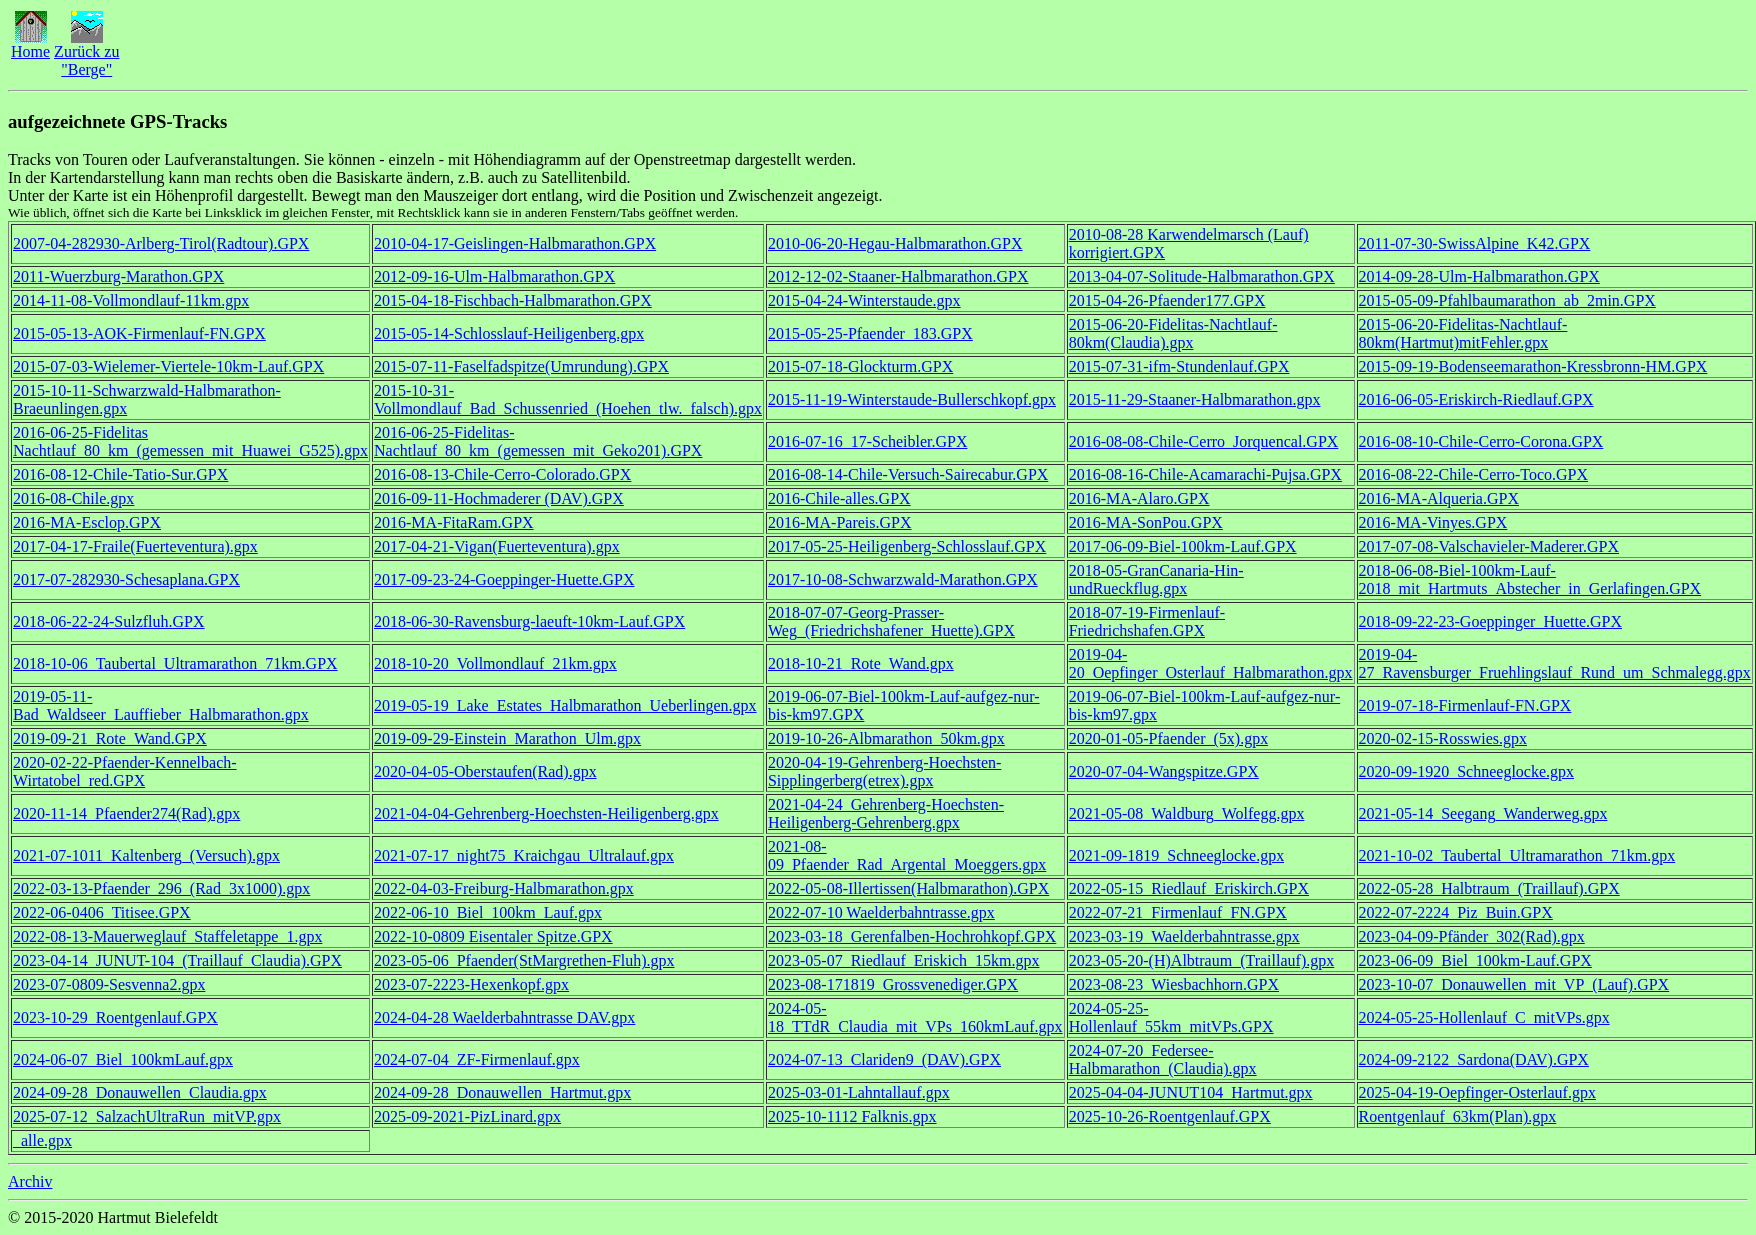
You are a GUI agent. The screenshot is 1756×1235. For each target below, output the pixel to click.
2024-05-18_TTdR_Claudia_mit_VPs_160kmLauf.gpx (915, 1017)
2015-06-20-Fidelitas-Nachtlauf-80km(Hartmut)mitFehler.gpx (1463, 333)
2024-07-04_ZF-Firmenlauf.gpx (477, 1059)
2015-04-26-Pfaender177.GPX (1167, 300)
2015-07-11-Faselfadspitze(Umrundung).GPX (521, 366)
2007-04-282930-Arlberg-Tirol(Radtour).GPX (161, 243)
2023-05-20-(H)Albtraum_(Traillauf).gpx (1202, 960)
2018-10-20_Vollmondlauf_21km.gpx (495, 663)
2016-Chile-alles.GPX (839, 498)
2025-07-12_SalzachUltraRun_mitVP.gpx (147, 1116)
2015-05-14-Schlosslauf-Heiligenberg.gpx (509, 333)
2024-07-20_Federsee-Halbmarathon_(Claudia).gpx (1163, 1059)
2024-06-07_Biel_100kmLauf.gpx (123, 1059)
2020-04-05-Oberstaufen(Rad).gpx (485, 771)
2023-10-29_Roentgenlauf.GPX (115, 1017)
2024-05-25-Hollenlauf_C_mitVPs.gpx (1484, 1017)
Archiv (30, 1181)
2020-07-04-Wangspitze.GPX (1164, 771)
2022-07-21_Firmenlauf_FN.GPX (1178, 912)
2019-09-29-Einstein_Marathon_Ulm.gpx (507, 738)
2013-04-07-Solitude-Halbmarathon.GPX (1202, 276)
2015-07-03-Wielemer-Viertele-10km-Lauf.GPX (168, 366)
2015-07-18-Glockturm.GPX (860, 366)
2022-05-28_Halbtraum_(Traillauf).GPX (1489, 888)
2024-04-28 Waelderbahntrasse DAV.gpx (504, 1017)
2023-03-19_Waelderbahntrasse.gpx (1184, 936)
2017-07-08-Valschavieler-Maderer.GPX (1489, 546)
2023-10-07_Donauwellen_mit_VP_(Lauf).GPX (1514, 984)
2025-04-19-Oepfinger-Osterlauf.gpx (1477, 1092)
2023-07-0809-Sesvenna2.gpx (109, 984)
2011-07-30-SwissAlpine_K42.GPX (1475, 243)
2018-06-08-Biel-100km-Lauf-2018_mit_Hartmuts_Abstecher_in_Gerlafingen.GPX (1530, 579)
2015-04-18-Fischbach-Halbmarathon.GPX (513, 300)
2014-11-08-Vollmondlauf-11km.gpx (131, 300)
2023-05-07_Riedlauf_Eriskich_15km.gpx (904, 960)
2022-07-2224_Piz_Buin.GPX (1456, 912)
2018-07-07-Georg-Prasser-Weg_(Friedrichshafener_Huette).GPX (891, 621)
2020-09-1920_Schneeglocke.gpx (1467, 771)
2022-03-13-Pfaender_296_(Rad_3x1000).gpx (161, 888)
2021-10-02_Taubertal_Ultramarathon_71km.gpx (1517, 855)
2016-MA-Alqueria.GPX (1439, 498)
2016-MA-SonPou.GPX (1146, 522)
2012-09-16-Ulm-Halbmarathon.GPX (494, 276)
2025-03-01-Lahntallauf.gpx (859, 1092)
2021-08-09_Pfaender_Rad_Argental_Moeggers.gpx (907, 855)
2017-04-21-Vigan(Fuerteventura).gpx (497, 546)
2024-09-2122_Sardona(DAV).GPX (1474, 1059)
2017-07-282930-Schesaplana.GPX (126, 579)
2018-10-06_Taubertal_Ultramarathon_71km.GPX (175, 663)
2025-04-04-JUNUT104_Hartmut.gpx (1191, 1092)
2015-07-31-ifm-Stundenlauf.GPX (1179, 366)
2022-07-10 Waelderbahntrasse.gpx (881, 912)
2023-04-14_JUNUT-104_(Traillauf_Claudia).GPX (177, 960)
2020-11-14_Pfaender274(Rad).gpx (126, 813)
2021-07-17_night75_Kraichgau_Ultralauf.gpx (524, 855)
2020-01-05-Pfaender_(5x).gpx (1169, 738)
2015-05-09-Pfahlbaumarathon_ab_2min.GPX (1507, 300)
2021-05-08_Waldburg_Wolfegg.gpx (1187, 813)
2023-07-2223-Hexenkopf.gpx (471, 984)
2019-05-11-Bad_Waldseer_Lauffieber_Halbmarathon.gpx (161, 705)
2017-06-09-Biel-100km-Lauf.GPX (1183, 546)
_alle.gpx (42, 1140)
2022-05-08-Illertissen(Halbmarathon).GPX (908, 888)
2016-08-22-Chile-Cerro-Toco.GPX (1474, 474)
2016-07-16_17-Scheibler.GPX (868, 441)
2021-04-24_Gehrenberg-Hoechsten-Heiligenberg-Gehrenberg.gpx (886, 813)
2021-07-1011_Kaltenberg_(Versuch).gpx (146, 855)
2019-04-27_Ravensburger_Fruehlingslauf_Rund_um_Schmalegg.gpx (1555, 663)
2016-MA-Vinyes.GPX (1433, 522)
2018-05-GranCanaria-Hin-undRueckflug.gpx (1156, 579)
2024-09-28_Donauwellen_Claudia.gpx (140, 1092)
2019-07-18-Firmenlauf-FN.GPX (1465, 705)
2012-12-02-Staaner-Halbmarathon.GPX (898, 276)
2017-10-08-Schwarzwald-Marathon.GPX (903, 579)
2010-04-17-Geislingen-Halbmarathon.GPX (515, 243)
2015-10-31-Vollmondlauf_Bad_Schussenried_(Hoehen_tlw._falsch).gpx (568, 399)
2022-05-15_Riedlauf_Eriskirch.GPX (1189, 888)
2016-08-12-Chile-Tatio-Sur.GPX (120, 474)
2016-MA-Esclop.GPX (87, 522)
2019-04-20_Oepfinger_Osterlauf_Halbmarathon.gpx (1211, 663)
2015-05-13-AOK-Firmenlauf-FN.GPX (139, 333)
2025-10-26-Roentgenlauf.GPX (1170, 1116)
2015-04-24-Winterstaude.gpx (864, 300)
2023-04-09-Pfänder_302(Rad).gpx (1472, 936)
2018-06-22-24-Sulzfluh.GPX (109, 621)
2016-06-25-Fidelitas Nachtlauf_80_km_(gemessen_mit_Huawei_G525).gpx (190, 441)
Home (30, 44)
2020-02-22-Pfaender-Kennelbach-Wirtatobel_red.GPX (125, 771)
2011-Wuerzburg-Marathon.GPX (118, 276)
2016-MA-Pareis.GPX (840, 522)
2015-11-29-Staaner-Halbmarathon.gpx (1195, 399)
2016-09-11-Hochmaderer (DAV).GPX (499, 498)
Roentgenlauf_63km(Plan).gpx (1458, 1116)
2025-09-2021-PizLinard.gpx (467, 1116)
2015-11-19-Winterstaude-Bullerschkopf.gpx (912, 399)
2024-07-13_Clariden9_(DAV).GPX (884, 1059)
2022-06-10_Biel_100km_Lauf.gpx (488, 912)
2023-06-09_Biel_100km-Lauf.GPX (1475, 960)
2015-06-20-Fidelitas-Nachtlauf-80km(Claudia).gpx (1173, 333)
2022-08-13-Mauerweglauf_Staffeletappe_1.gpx (167, 936)
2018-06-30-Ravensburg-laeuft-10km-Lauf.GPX (529, 621)
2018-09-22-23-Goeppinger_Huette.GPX (1491, 621)
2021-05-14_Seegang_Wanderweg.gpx (1483, 813)
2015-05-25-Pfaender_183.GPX (870, 333)
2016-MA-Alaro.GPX (1139, 498)
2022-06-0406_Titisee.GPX (102, 912)
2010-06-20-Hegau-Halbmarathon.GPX (895, 243)
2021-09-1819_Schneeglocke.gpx (1177, 855)
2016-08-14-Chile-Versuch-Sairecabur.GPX (908, 474)
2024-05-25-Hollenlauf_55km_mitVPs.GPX (1171, 1017)
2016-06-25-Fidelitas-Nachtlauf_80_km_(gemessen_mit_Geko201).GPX (538, 441)
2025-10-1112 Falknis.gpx (852, 1116)
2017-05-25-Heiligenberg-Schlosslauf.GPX (907, 546)
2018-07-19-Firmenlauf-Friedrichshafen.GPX (1147, 621)
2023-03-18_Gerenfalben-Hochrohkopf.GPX (912, 936)
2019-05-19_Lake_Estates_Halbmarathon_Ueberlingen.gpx (565, 705)
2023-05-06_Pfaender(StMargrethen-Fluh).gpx (524, 960)
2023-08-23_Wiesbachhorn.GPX (1174, 984)
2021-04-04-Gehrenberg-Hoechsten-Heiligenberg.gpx (546, 813)
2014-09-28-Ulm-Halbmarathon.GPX (1479, 276)
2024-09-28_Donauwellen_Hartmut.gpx (502, 1092)
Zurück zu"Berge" (86, 53)
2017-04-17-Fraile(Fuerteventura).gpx (135, 546)
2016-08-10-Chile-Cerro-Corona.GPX (1481, 441)
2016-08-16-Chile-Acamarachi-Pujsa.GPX (1205, 474)
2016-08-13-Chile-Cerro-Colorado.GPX (502, 474)
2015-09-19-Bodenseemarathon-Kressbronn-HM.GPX (1533, 366)
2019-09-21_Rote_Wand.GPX (110, 738)
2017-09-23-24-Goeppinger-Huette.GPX (504, 579)
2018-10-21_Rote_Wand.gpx (861, 663)
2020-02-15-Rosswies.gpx (1443, 738)
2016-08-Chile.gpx (73, 498)
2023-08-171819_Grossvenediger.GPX (893, 984)
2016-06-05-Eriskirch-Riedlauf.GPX (1476, 399)
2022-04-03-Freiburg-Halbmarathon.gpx (504, 888)
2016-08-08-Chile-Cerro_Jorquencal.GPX (1204, 441)
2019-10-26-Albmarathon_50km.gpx (886, 738)
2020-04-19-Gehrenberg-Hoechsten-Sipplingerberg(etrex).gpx (884, 771)
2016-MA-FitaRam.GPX (454, 522)
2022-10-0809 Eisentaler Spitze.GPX (493, 936)
